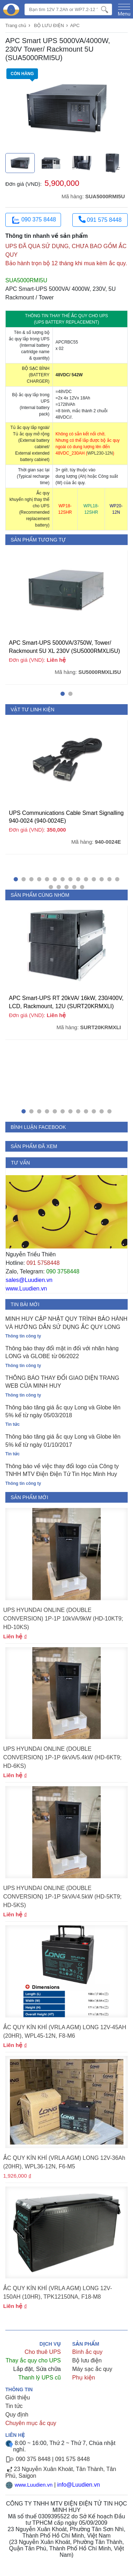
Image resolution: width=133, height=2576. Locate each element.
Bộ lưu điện (87, 2360)
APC (75, 25)
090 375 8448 (33, 220)
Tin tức (14, 2406)
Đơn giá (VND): (23, 184)
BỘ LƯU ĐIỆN (49, 25)
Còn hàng (23, 75)
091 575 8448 (100, 219)
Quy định (16, 2415)
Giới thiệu (17, 2397)
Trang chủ (15, 25)
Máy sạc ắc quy (92, 2369)
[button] (63, 694)
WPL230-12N (100, 453)
